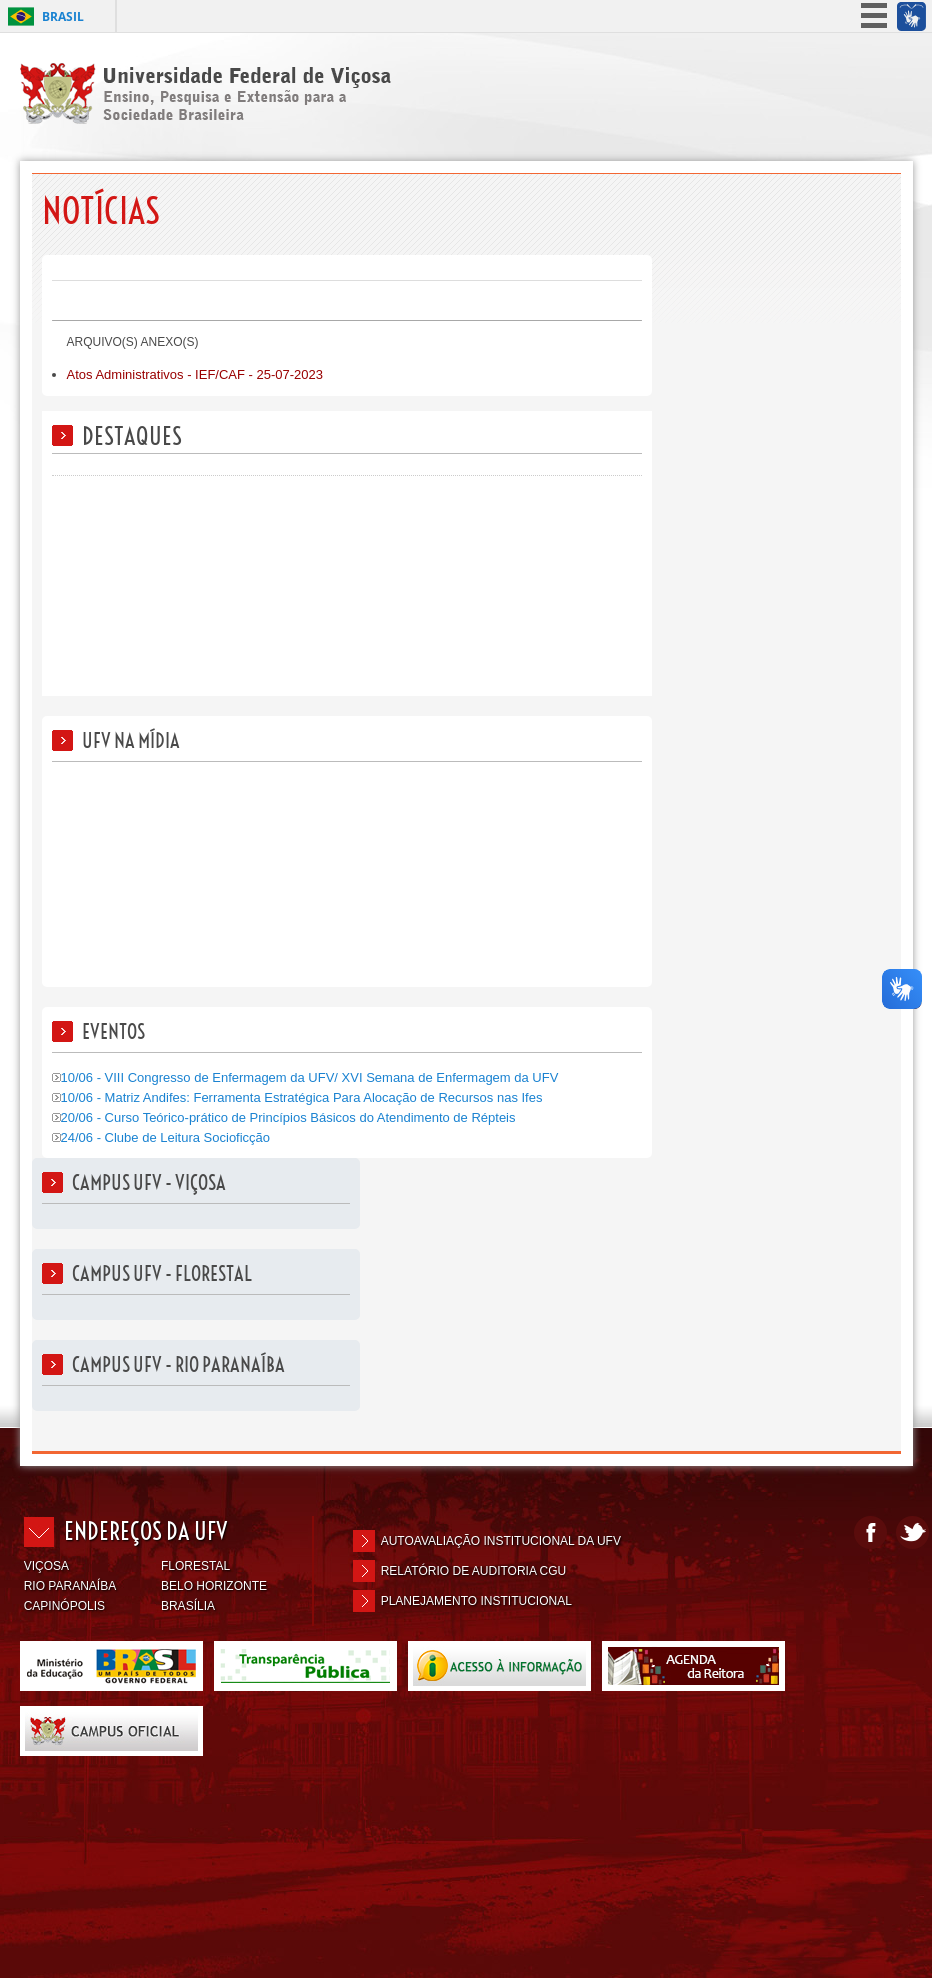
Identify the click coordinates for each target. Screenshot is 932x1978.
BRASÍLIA (188, 1606)
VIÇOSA (46, 1566)
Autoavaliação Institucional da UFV (501, 1541)
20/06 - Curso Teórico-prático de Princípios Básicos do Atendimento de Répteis (284, 1117)
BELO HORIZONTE (214, 1586)
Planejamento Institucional (476, 1601)
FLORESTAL (195, 1566)
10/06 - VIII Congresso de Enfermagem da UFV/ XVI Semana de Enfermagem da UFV (305, 1077)
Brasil (63, 16)
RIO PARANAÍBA (70, 1586)
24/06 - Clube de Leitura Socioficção (161, 1137)
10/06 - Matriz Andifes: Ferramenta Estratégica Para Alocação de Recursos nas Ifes (297, 1097)
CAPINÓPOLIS (64, 1606)
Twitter (912, 1532)
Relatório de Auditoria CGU (474, 1571)
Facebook (870, 1532)
